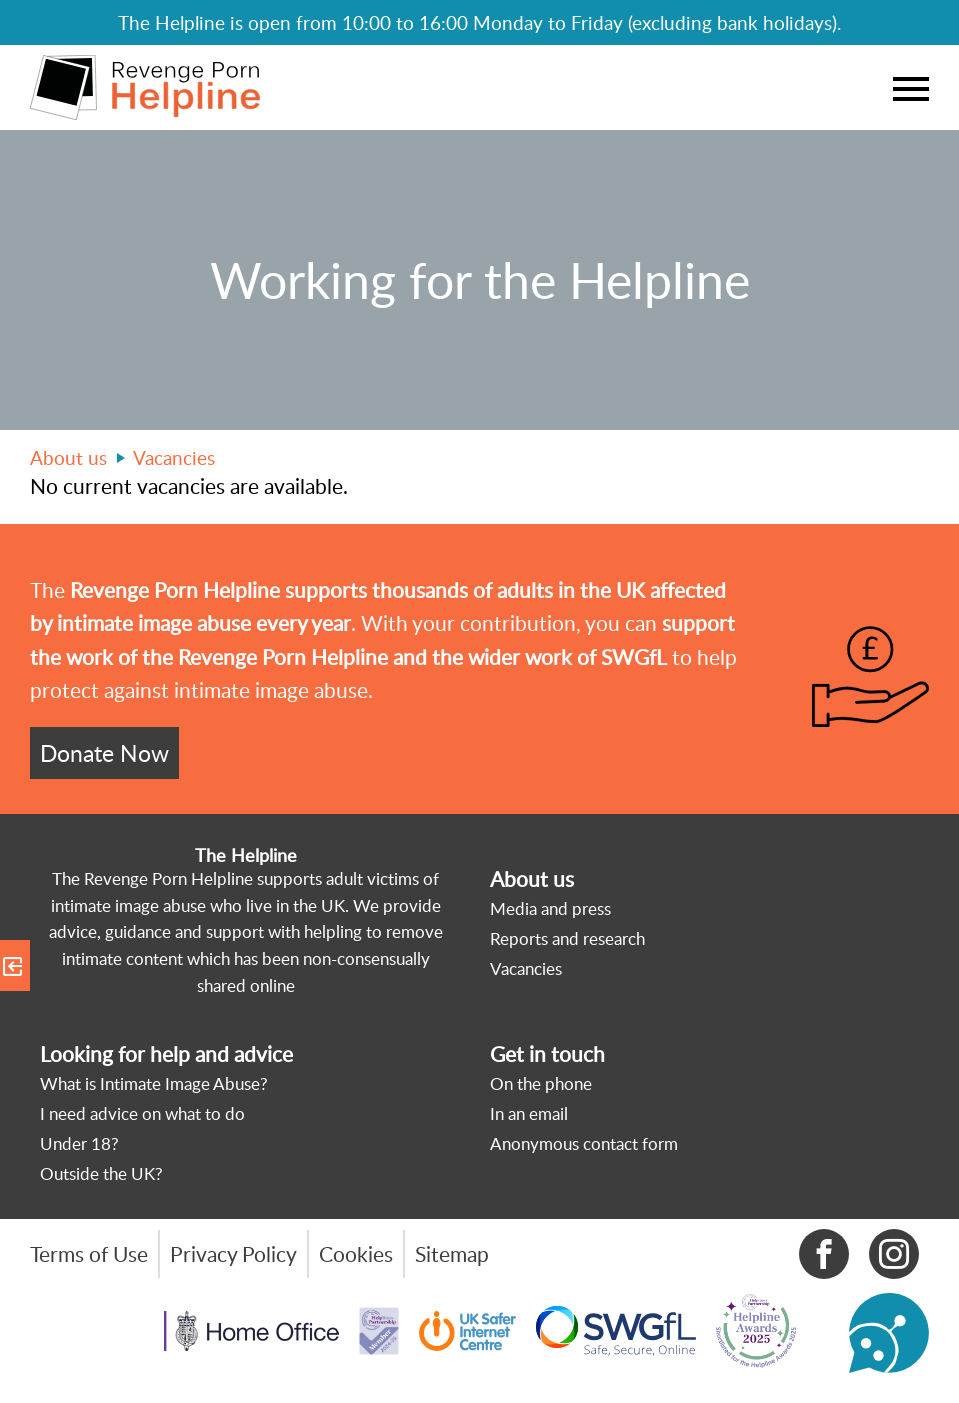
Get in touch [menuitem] (547, 1054)
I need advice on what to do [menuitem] (142, 1113)
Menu (911, 88)
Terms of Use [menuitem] (89, 1254)
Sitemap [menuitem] (452, 1254)
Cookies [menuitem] (356, 1254)
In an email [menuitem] (529, 1113)
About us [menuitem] (532, 879)
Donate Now (104, 753)
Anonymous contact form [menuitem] (584, 1143)
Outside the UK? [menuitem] (101, 1173)
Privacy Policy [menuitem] (233, 1254)
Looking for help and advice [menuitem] (166, 1054)
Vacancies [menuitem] (526, 968)
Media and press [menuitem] (550, 908)
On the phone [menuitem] (541, 1083)
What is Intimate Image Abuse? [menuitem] (154, 1083)
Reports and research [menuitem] (567, 938)
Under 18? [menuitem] (79, 1143)
